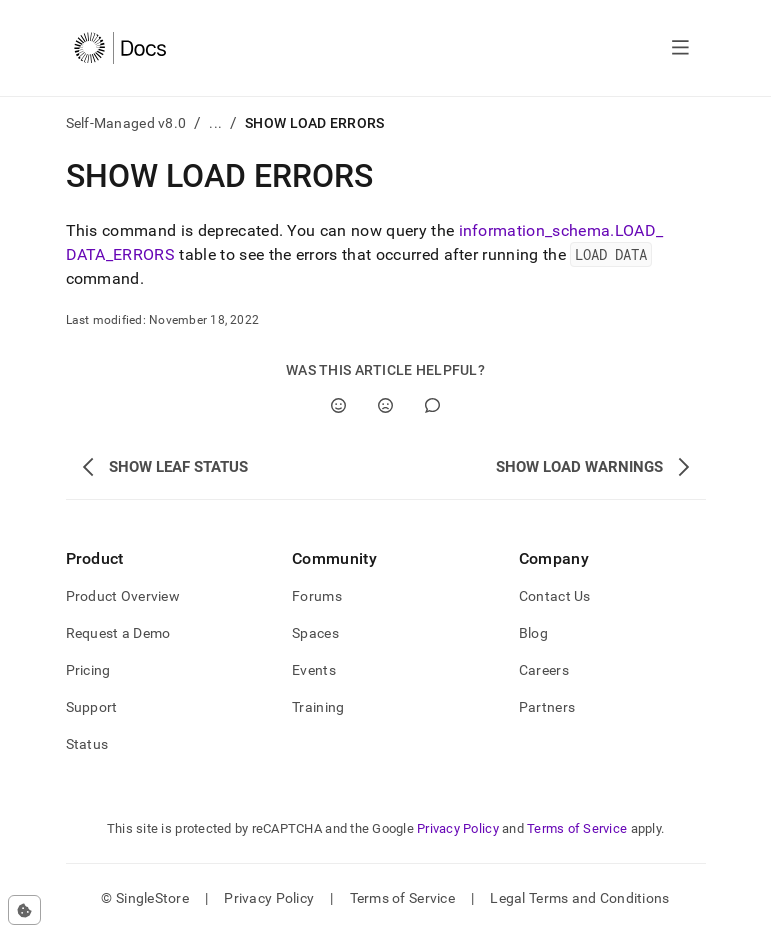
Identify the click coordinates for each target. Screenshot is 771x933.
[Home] (120, 48)
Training (318, 707)
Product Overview (123, 596)
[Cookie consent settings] (24, 910)
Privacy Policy (458, 828)
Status (87, 744)
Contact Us (555, 596)
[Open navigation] (680, 48)
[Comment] (432, 405)
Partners (547, 707)
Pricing (88, 670)
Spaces (315, 633)
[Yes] (338, 405)
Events (314, 670)
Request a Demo (118, 633)
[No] (385, 405)
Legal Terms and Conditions (579, 898)
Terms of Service (577, 828)
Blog (533, 633)
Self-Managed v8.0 (126, 123)
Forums (317, 596)
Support (92, 707)
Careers (544, 670)
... (215, 123)
